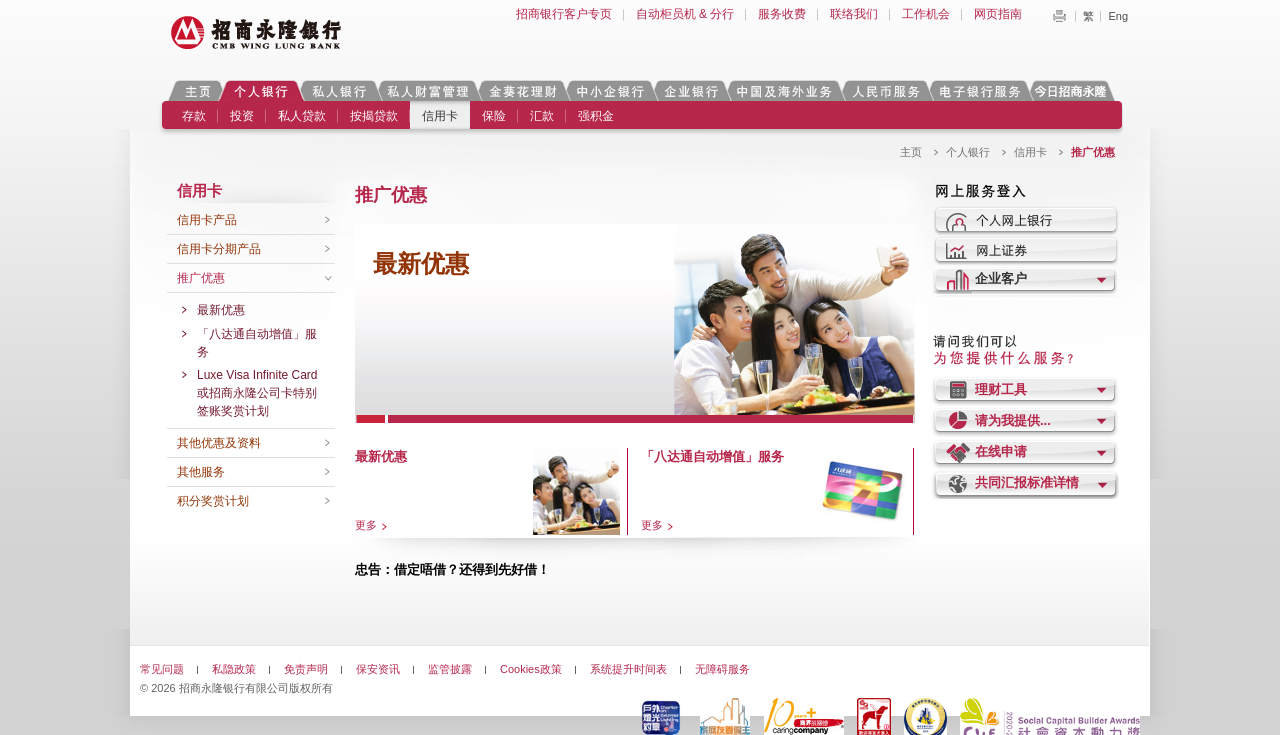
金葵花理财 (522, 90)
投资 (242, 116)
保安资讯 (378, 669)
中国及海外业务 (784, 90)
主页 (197, 90)
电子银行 (979, 90)
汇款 (542, 116)
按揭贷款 (374, 116)
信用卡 (440, 116)
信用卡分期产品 (219, 249)
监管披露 (450, 669)
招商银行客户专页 (564, 14)
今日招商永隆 (1074, 90)
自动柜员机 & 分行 (685, 14)
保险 (494, 116)
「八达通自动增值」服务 (257, 343)
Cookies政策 (531, 669)
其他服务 (201, 472)
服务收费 (782, 14)
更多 (366, 525)
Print (1059, 16)
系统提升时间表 (628, 669)
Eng (1118, 16)
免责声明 (306, 669)
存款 (194, 116)
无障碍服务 (722, 669)
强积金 (596, 116)
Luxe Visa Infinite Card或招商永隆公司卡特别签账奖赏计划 (257, 393)
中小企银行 (610, 90)
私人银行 (339, 90)
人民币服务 (885, 90)
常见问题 (162, 669)
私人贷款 (302, 116)
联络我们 (854, 14)
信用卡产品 (207, 220)
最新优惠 (221, 310)
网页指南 (998, 14)
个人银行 (261, 90)
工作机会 (926, 14)
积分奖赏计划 (213, 501)
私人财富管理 (428, 90)
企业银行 (690, 90)
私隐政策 (234, 669)
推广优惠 (201, 278)
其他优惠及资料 (219, 443)
